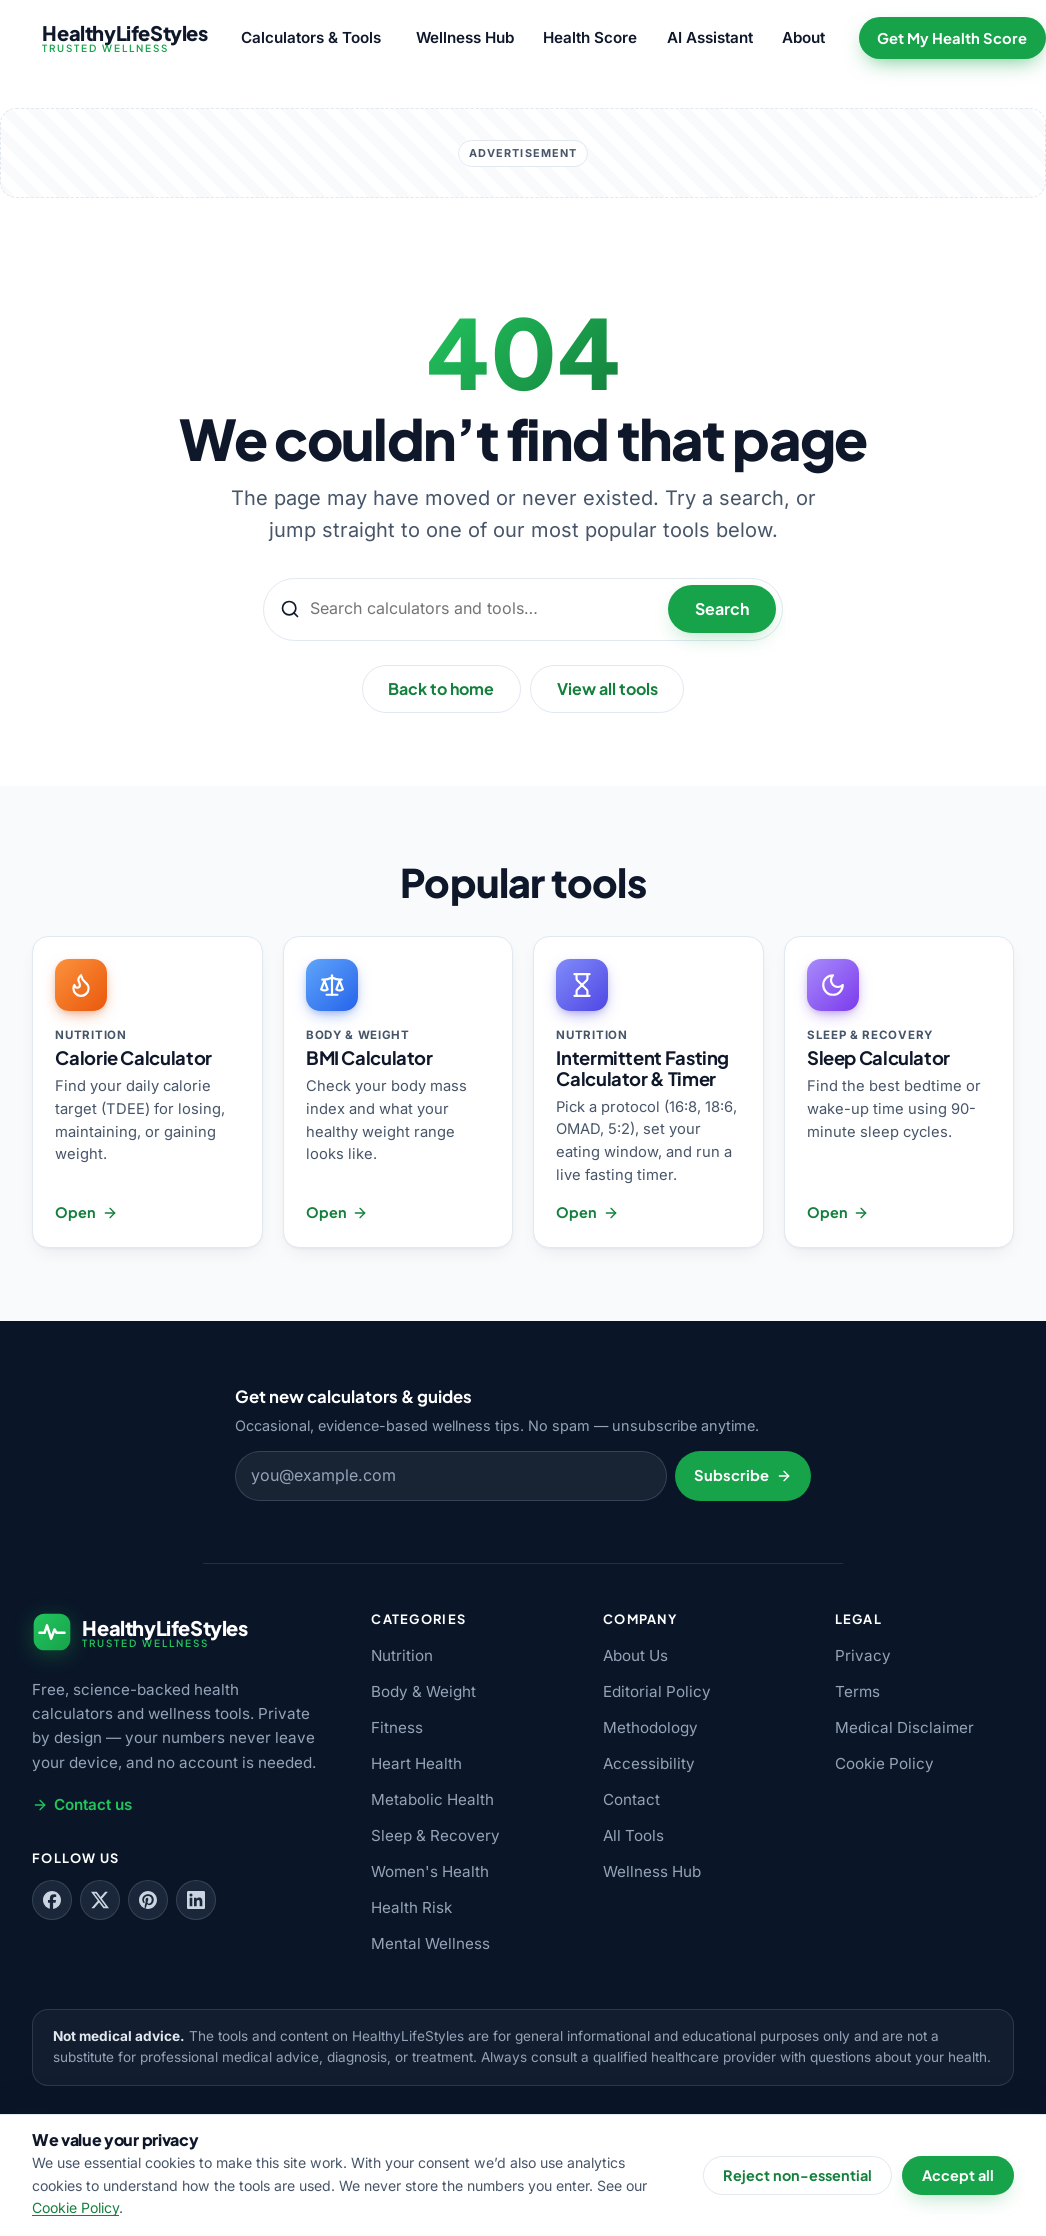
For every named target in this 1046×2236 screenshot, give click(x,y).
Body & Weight (423, 1691)
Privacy (863, 1655)
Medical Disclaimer (904, 1727)
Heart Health (416, 1763)
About (803, 37)
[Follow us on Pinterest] (148, 1900)
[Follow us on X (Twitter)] (100, 1900)
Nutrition (402, 1655)
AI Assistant (710, 37)
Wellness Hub (465, 37)
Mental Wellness (430, 1943)
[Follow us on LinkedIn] (196, 1900)
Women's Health (430, 1871)
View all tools (607, 688)
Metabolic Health (432, 1799)
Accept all (958, 2175)
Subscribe (742, 1475)
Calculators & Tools (311, 37)
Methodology (650, 1727)
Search (722, 608)
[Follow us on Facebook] (52, 1900)
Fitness (397, 1727)
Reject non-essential (797, 2175)
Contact (631, 1799)
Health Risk (411, 1907)
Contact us (82, 1804)
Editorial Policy (657, 1691)
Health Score (590, 37)
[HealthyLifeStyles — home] (120, 38)
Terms (857, 1691)
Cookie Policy (884, 1763)
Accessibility (649, 1763)
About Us (635, 1655)
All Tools (633, 1835)
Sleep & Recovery (435, 1835)
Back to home (441, 688)
